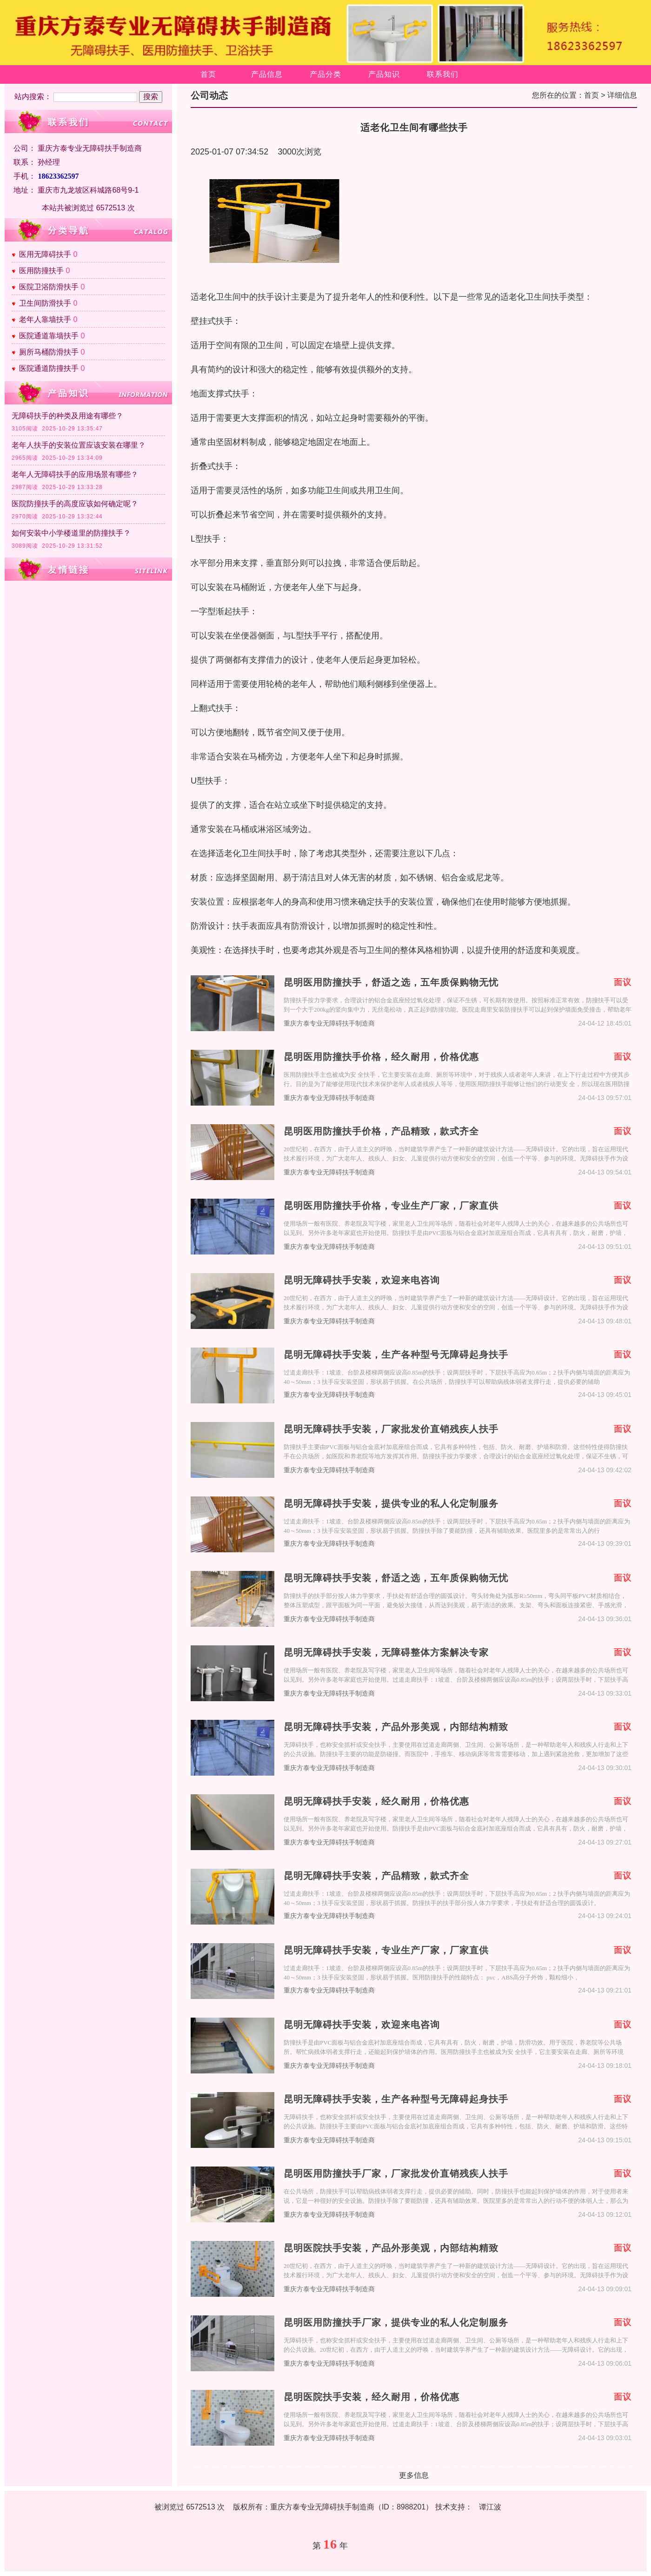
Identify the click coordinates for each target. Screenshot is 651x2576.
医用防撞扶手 (41, 271)
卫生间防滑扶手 (45, 303)
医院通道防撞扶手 (49, 368)
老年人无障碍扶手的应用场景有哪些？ (75, 474)
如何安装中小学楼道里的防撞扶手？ (71, 533)
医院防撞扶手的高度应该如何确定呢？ (75, 504)
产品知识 (384, 74)
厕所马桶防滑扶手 (49, 352)
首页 (208, 74)
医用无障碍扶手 (45, 254)
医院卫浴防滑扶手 (49, 287)
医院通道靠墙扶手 (49, 336)
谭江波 (490, 2507)
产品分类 (325, 74)
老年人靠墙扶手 (45, 319)
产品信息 (267, 74)
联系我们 (442, 74)
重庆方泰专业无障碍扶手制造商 (329, 1023)
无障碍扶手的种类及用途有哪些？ (67, 416)
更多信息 (414, 2475)
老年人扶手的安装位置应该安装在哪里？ (79, 445)
